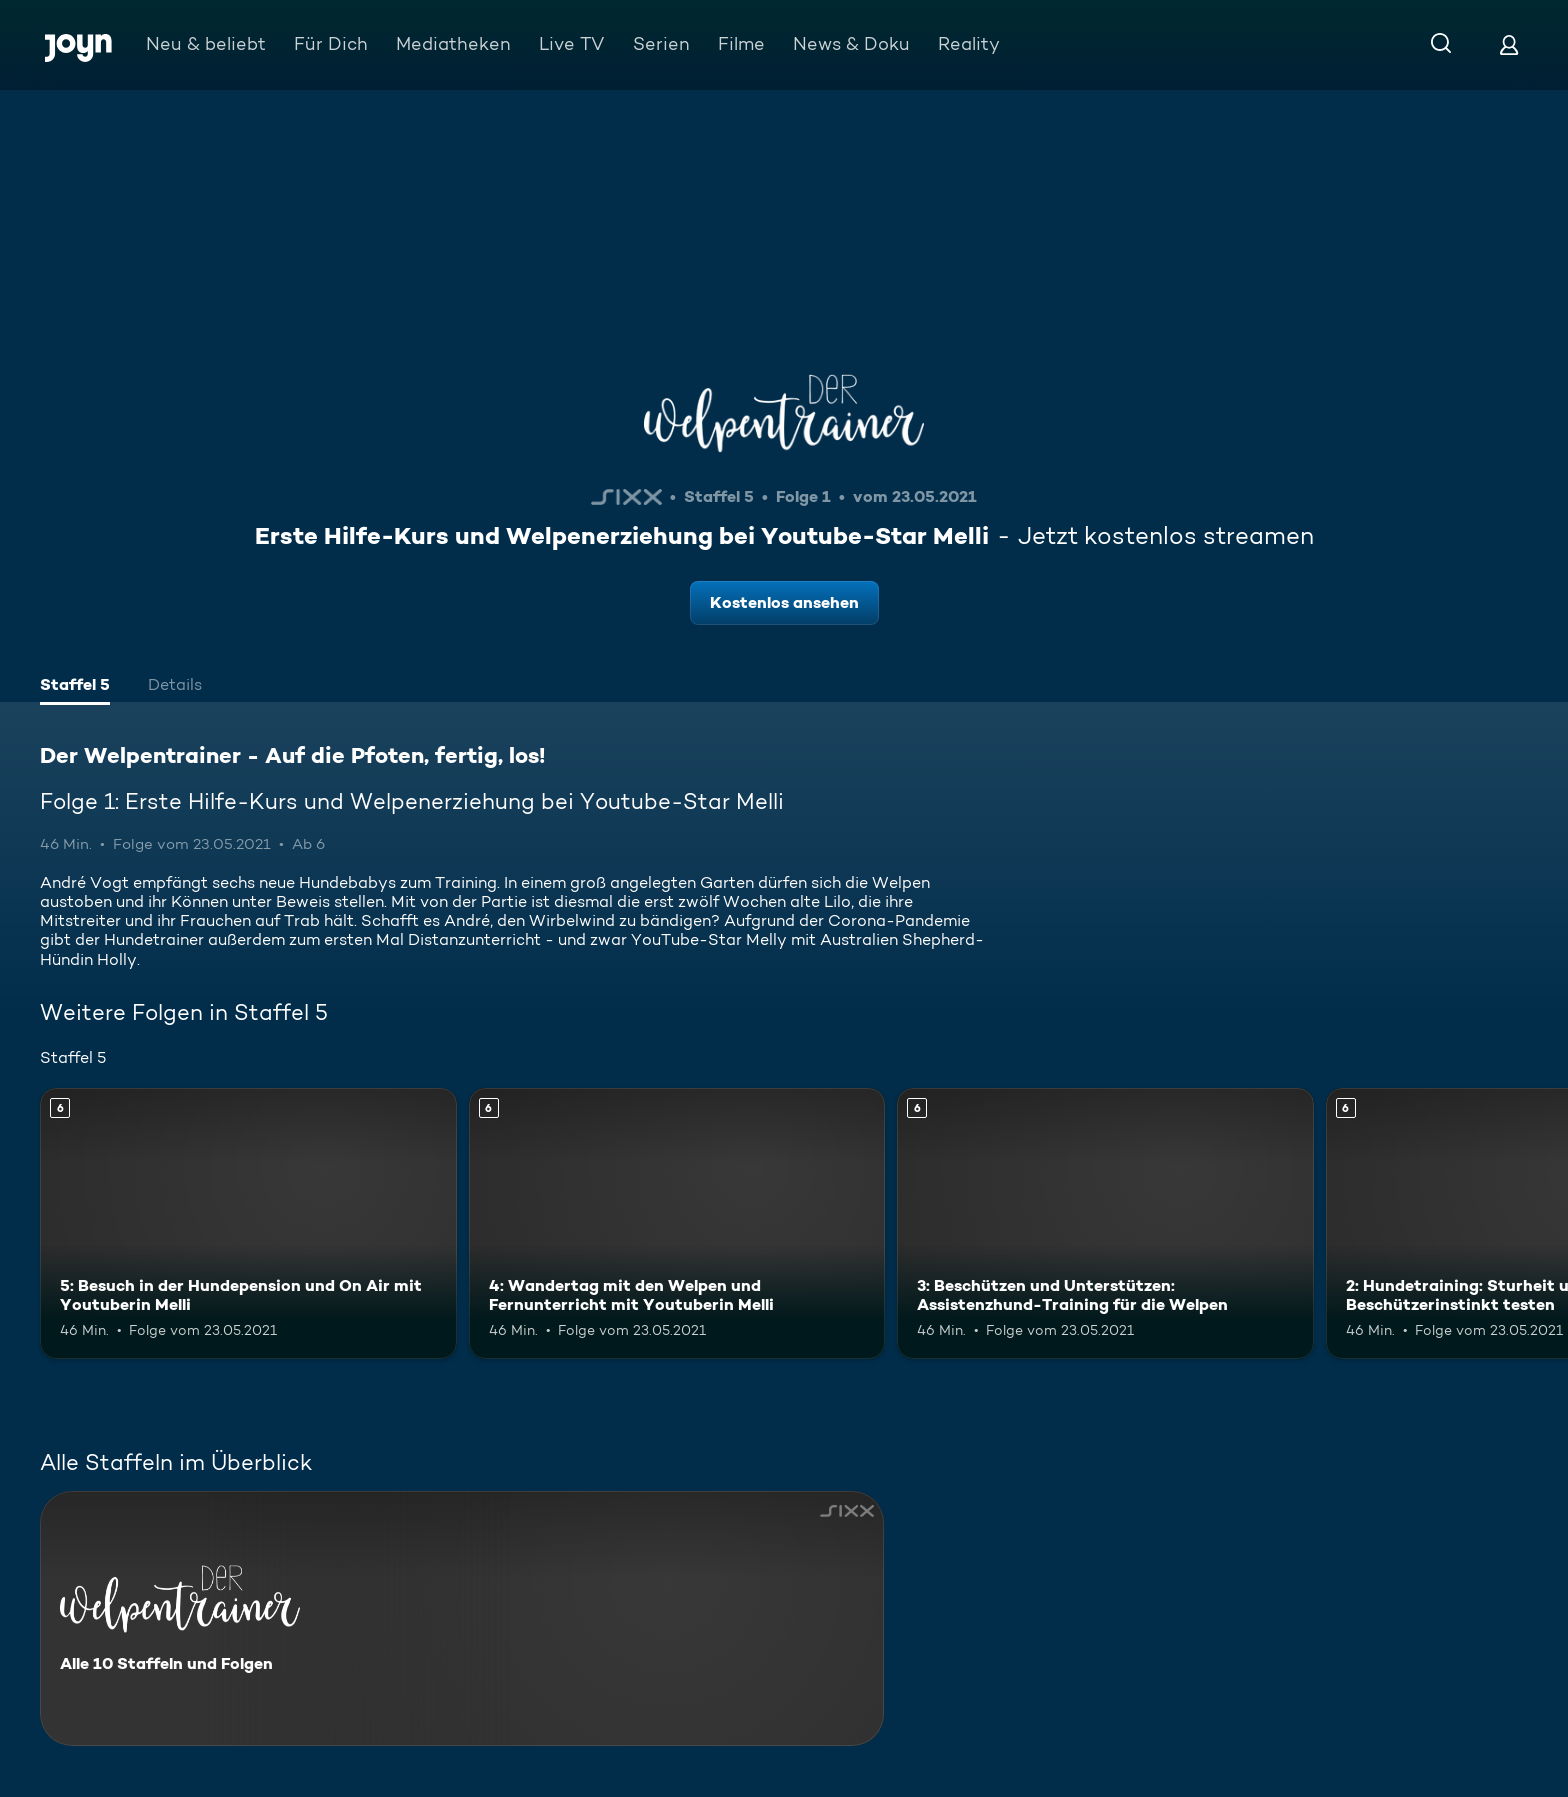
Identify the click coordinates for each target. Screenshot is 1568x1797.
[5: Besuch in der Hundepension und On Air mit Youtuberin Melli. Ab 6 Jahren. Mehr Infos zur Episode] (248, 1223)
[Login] (1509, 44)
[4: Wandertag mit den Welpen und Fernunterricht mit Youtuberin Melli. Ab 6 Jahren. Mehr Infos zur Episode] (677, 1223)
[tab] (75, 687)
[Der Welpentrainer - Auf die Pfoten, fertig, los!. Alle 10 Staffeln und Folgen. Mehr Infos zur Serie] (462, 1618)
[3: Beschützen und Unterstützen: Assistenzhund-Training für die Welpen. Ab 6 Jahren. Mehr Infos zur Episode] (1105, 1223)
